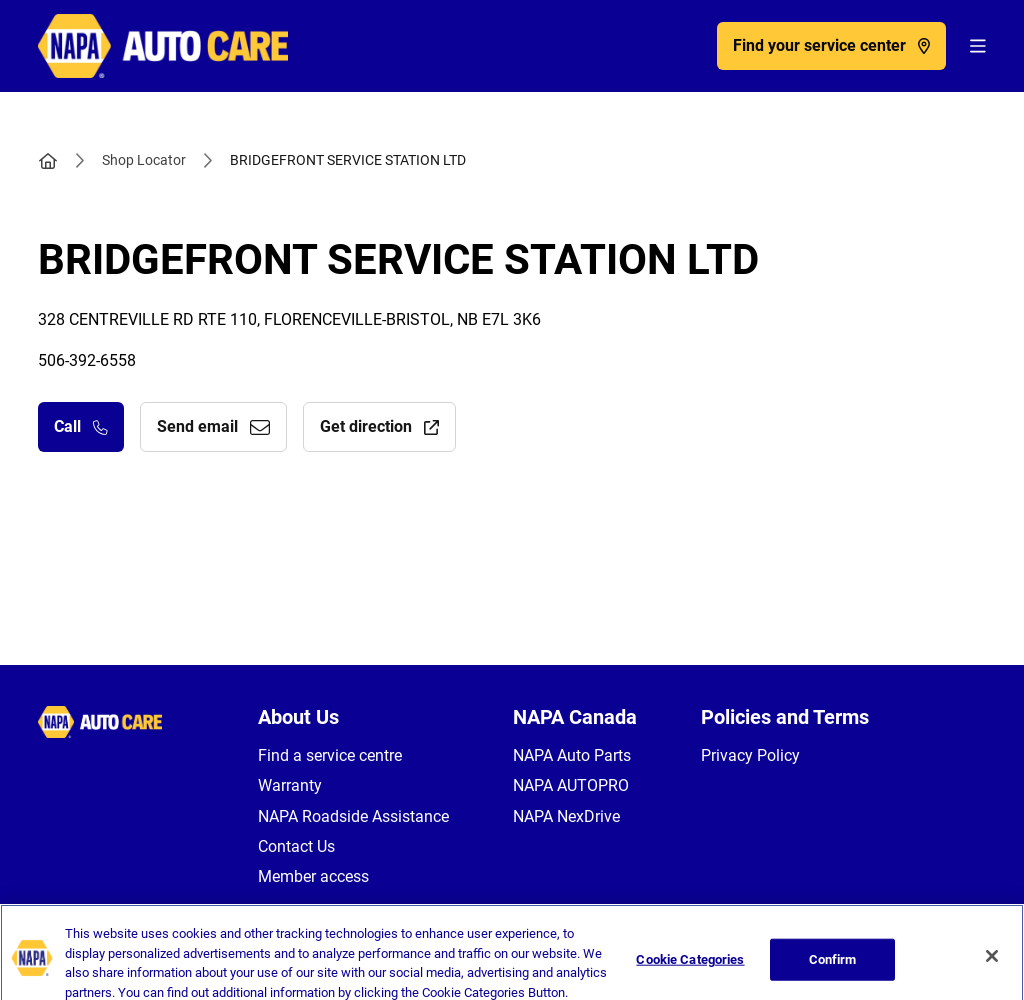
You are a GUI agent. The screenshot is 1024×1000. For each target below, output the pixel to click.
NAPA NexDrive (566, 816)
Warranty (290, 785)
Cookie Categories (690, 969)
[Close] (992, 967)
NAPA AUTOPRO (571, 785)
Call (81, 426)
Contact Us (296, 846)
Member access (313, 876)
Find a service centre (330, 755)
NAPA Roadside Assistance (353, 816)
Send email (213, 426)
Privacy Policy (750, 755)
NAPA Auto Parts (572, 755)
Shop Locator (144, 160)
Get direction (379, 426)
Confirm (833, 969)
